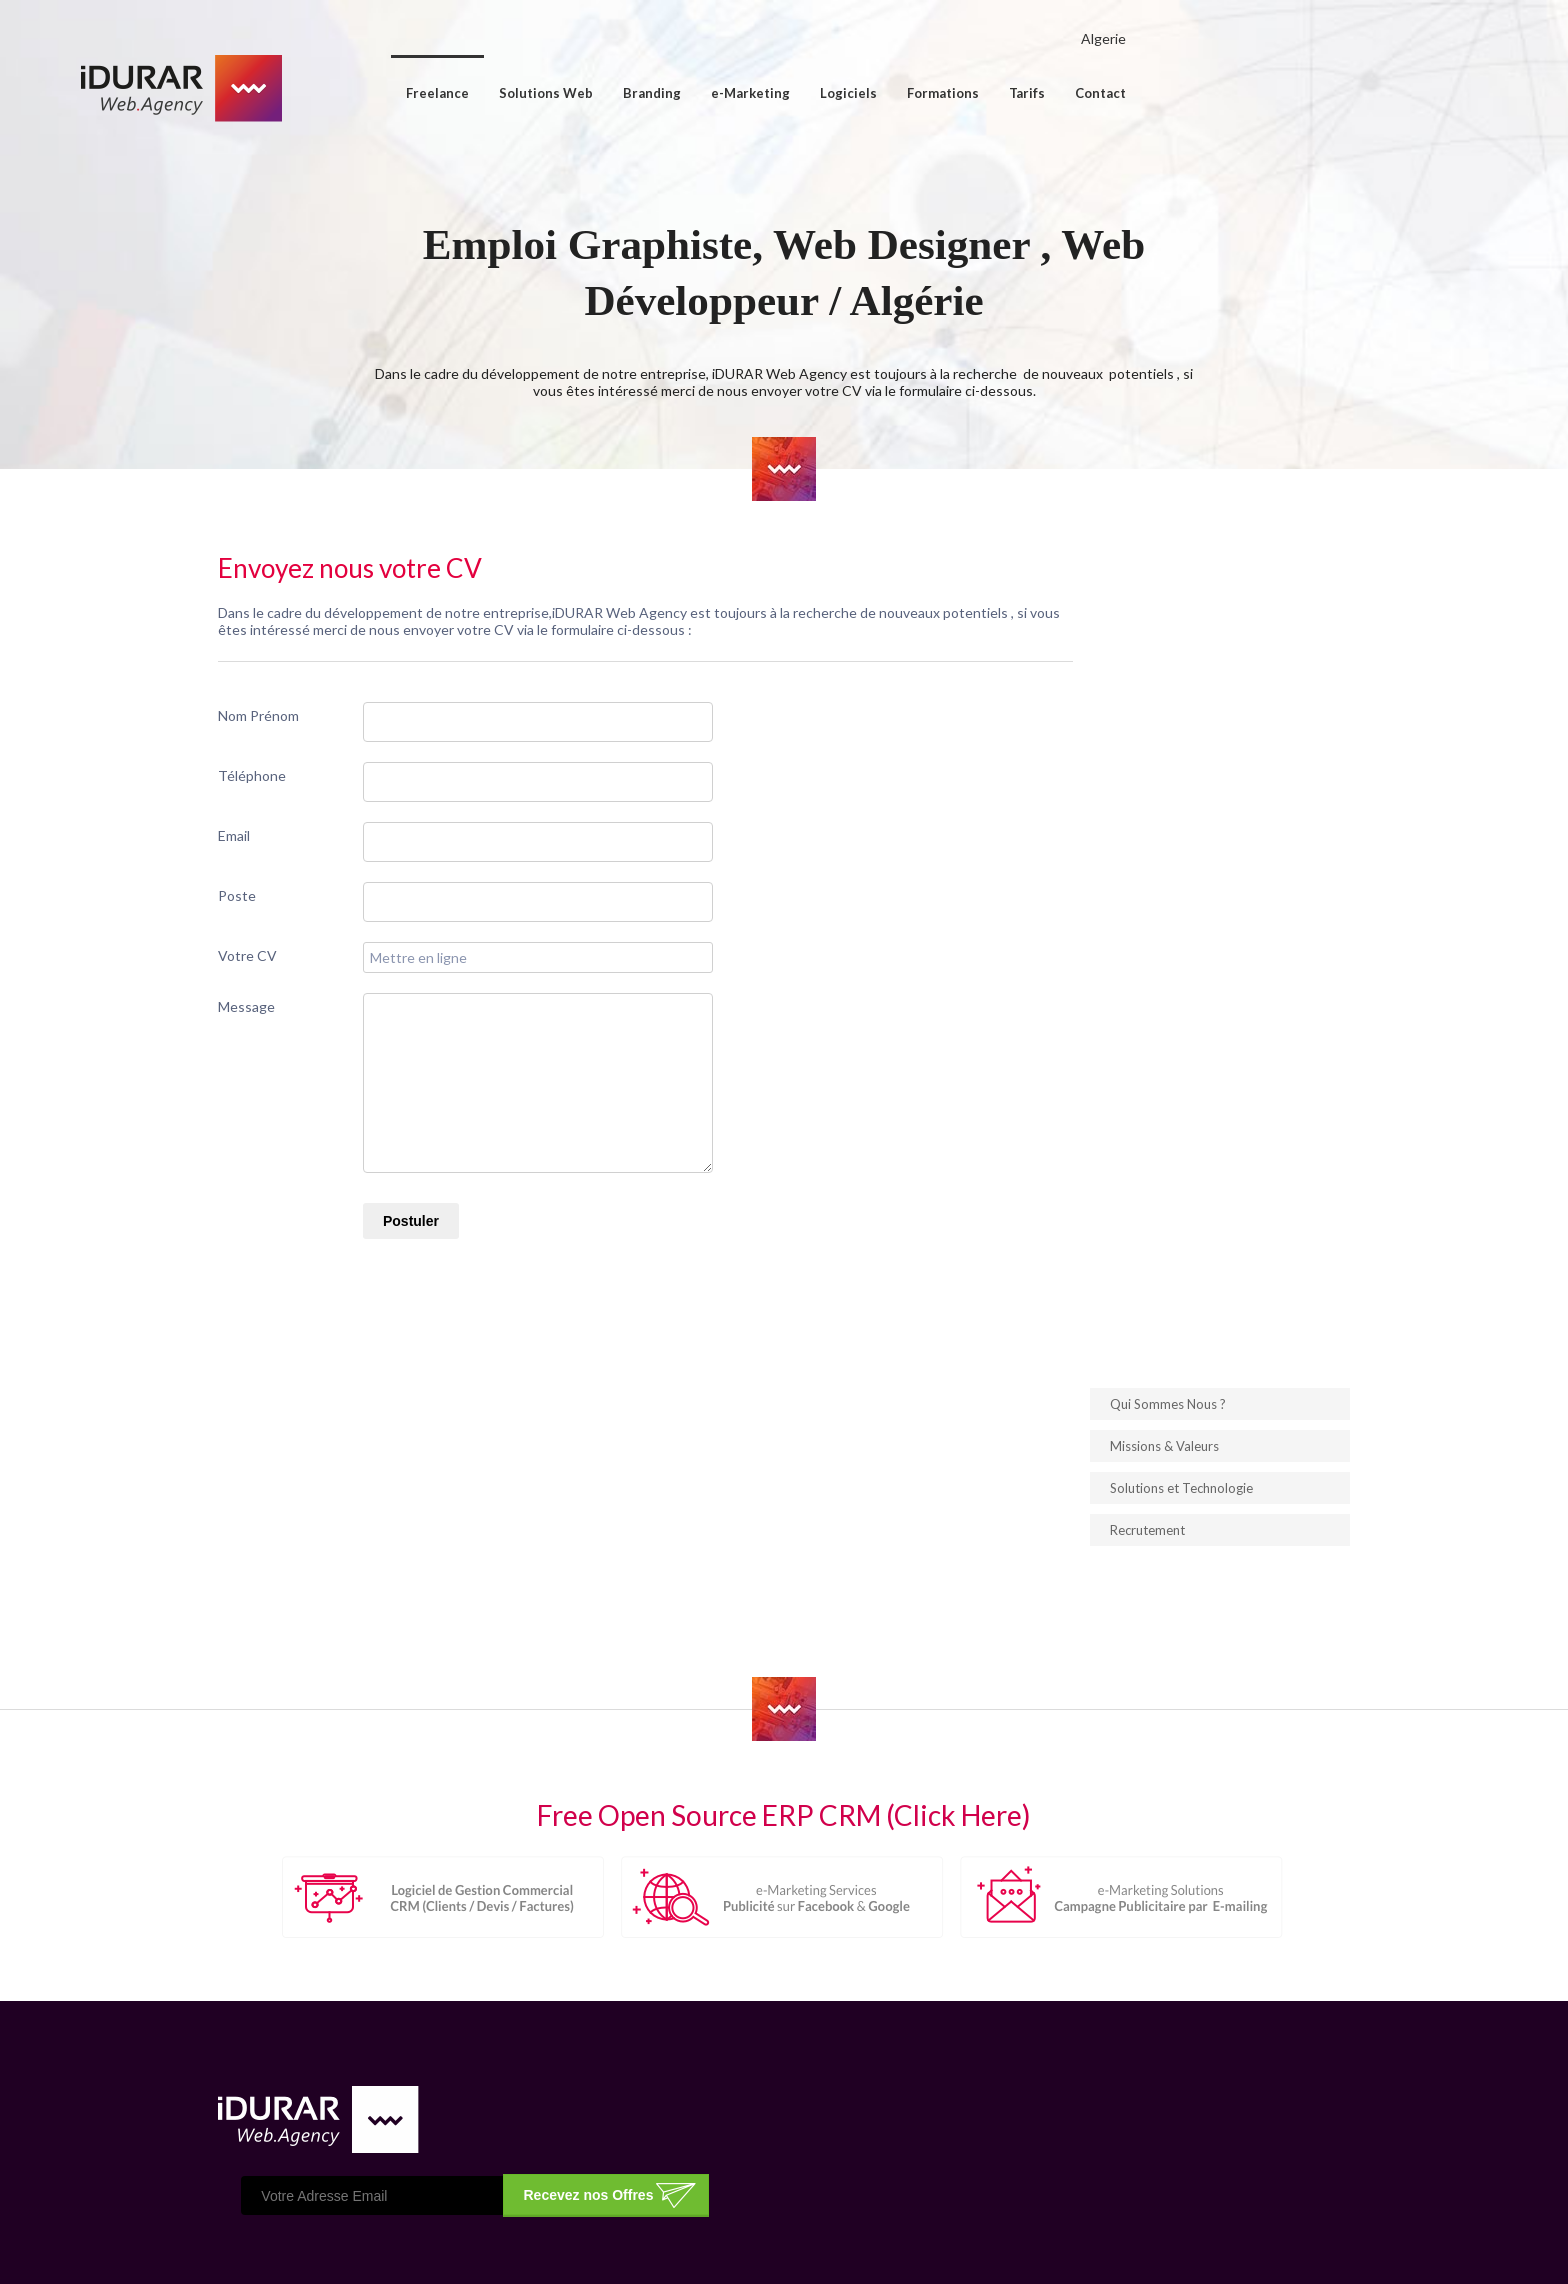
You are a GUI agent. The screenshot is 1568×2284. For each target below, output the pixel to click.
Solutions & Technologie (729, 2075)
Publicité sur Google (1158, 2075)
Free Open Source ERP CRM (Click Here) (784, 1561)
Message (302, 1061)
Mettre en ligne (474, 1012)
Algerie (1256, 38)
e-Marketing (903, 93)
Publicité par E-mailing (1164, 2049)
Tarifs (1180, 93)
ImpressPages (1257, 2247)
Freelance (590, 93)
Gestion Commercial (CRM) (957, 2127)
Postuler (467, 1276)
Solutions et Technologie (1125, 754)
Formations (1096, 93)
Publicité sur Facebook (1165, 2101)
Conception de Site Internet (961, 2049)
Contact (1253, 93)
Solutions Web (699, 93)
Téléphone (308, 830)
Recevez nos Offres (1007, 1882)
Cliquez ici (329, 2035)
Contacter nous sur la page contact (385, 2019)
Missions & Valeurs (1108, 712)
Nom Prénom (314, 770)
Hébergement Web (933, 2075)
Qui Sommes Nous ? (1112, 670)
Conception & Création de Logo (971, 2101)
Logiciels (1001, 93)
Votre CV (303, 1010)
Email (290, 890)
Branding (805, 93)
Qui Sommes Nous (708, 2049)
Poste (293, 950)
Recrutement (1091, 796)
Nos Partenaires (702, 2101)
